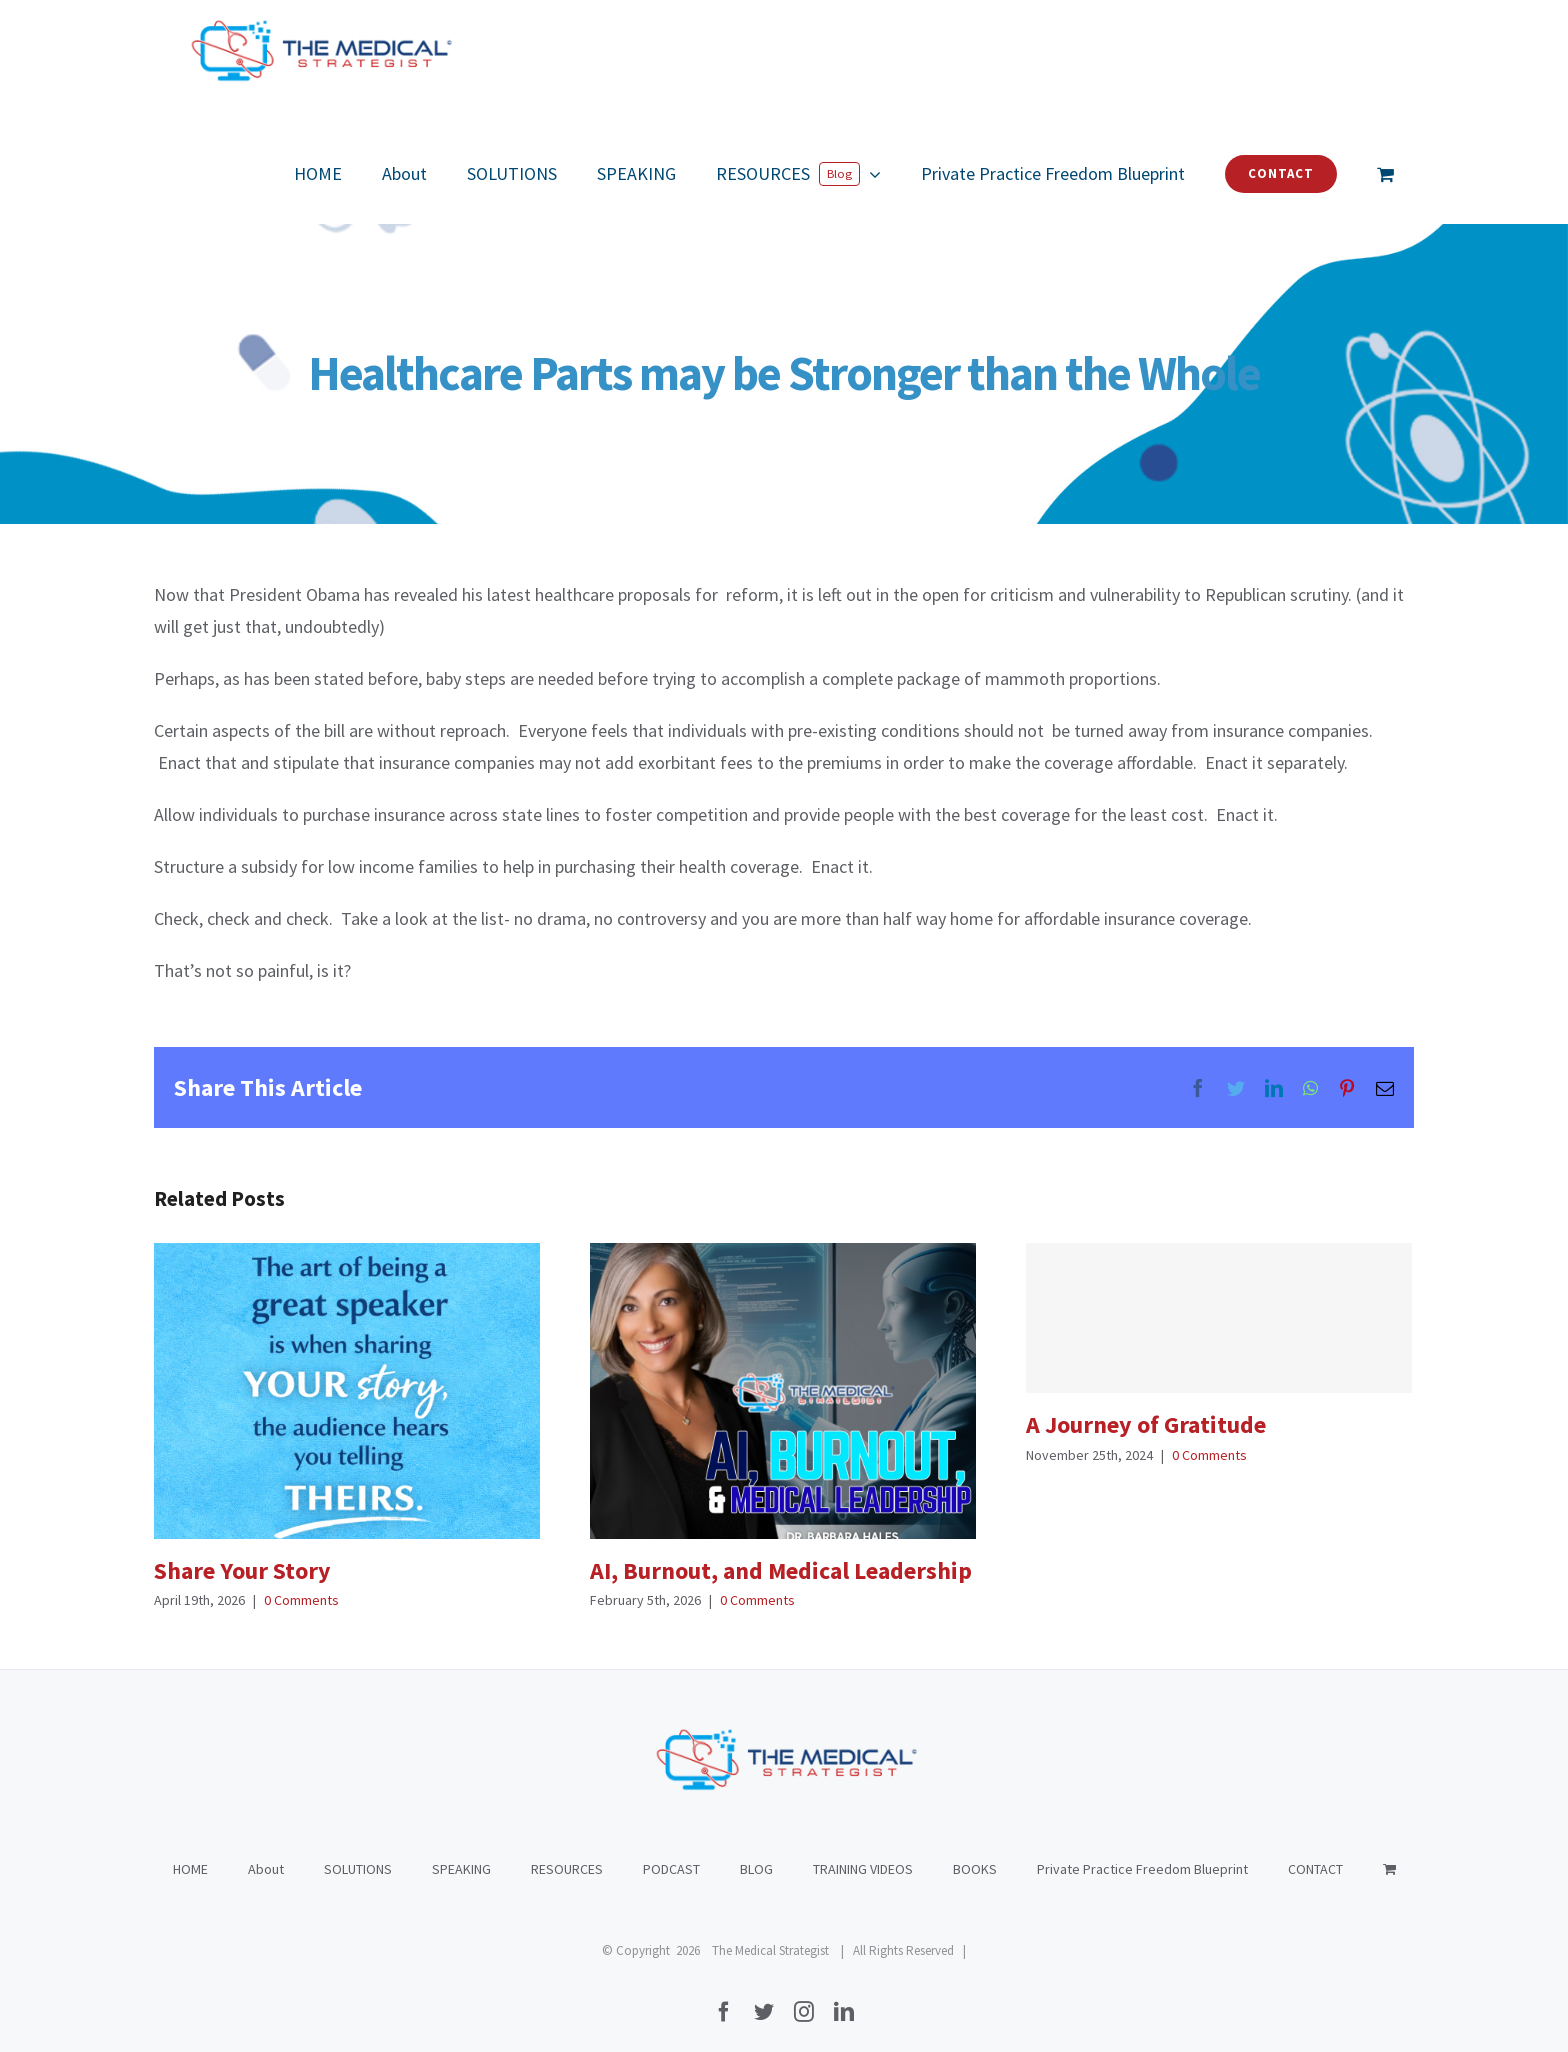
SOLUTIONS (358, 1849)
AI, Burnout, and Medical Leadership (781, 1570)
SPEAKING (461, 1849)
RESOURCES (567, 1849)
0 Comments (301, 1600)
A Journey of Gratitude (1146, 1424)
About (266, 1849)
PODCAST (671, 1849)
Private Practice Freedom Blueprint (1142, 1849)
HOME (190, 1849)
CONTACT (1315, 1849)
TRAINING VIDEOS (863, 1849)
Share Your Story (242, 1570)
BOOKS (975, 1849)
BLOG (756, 1849)
